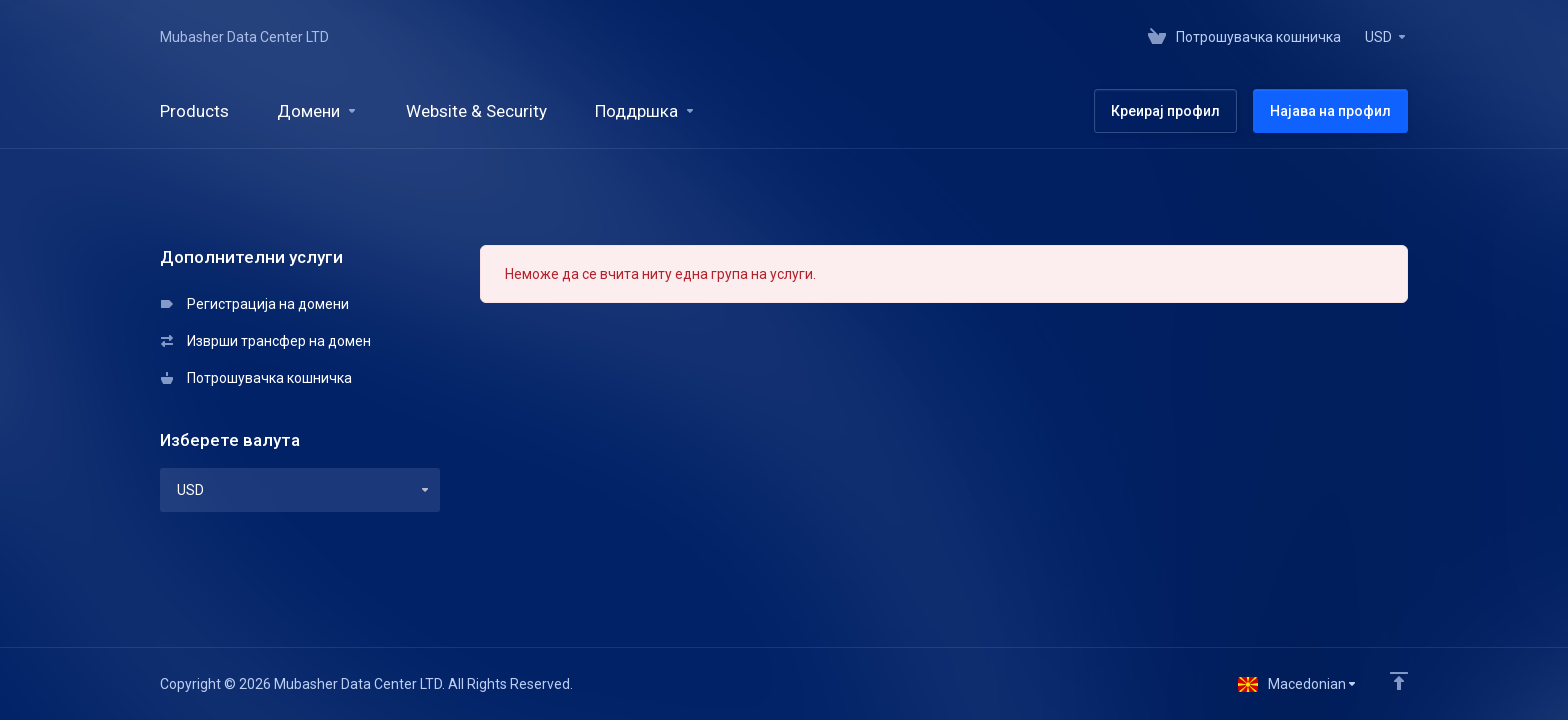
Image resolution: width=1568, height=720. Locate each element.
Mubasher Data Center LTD (244, 37)
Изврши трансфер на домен (266, 341)
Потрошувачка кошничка (256, 378)
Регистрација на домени (255, 304)
